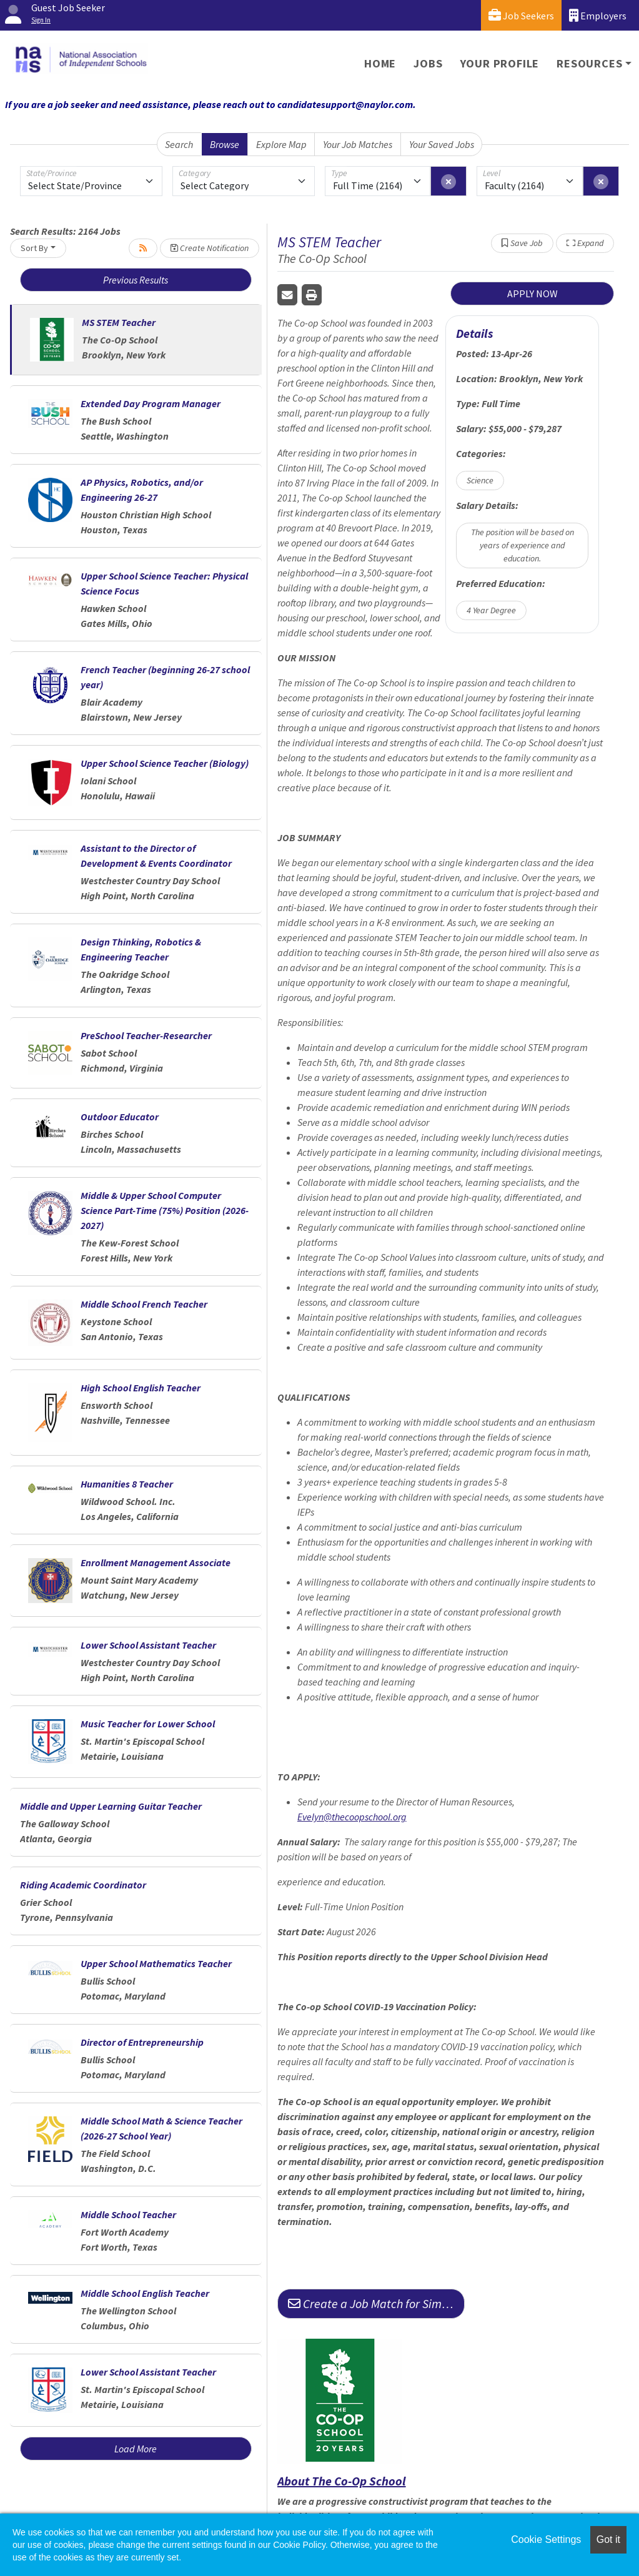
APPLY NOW (532, 293)
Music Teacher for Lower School (148, 1723)
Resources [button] (589, 63)
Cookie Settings (546, 2539)
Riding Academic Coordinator (83, 1884)
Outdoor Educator (120, 1116)
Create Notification (210, 248)
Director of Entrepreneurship (142, 2042)
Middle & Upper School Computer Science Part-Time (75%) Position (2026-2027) (165, 1210)
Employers (598, 15)
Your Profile (500, 63)
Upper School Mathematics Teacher (156, 1963)
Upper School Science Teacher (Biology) (165, 763)
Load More (135, 2448)
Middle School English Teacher (145, 2293)
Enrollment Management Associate (155, 1562)
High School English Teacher (141, 1387)
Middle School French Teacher (144, 1304)
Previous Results (135, 280)
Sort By (34, 248)
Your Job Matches (357, 144)
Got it (608, 2539)
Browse (224, 144)
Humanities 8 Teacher (127, 1484)
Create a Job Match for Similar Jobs (376, 2303)
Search (179, 144)
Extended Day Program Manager (150, 403)
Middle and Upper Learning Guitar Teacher (111, 1806)
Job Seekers (521, 15)
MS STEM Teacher (119, 322)
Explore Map (281, 144)
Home (380, 63)
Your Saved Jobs (441, 144)
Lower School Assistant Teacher (148, 1645)
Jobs (428, 63)
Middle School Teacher (128, 2214)
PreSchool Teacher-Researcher (146, 1035)
